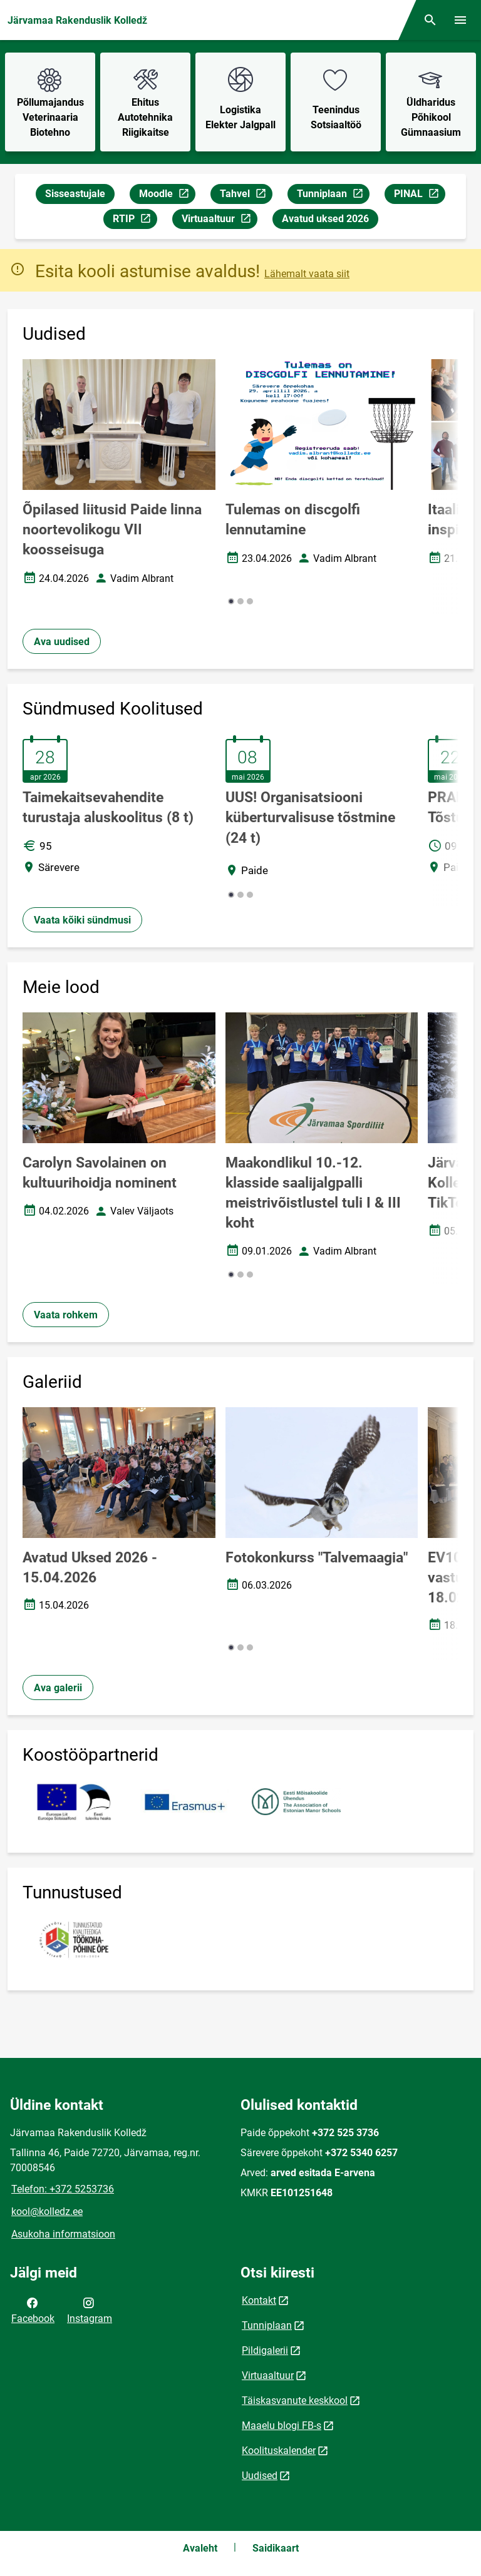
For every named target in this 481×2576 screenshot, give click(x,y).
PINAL (419, 195)
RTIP (134, 220)
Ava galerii (58, 1688)
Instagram (89, 2309)
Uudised (259, 2476)
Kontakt (259, 2300)
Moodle (166, 195)
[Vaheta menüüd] (460, 20)
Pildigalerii (265, 2350)
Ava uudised (62, 642)
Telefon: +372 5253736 (62, 2189)
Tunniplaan (333, 195)
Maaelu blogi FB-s (281, 2425)
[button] (231, 601)
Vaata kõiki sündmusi (82, 920)
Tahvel (245, 195)
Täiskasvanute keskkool (295, 2400)
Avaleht (200, 2548)
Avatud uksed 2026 (325, 219)
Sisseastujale (75, 194)
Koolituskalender (279, 2450)
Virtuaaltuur (219, 220)
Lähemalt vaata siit (306, 274)
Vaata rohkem (66, 1315)
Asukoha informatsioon (63, 2234)
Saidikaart (275, 2548)
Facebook (32, 2309)
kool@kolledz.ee (47, 2211)
